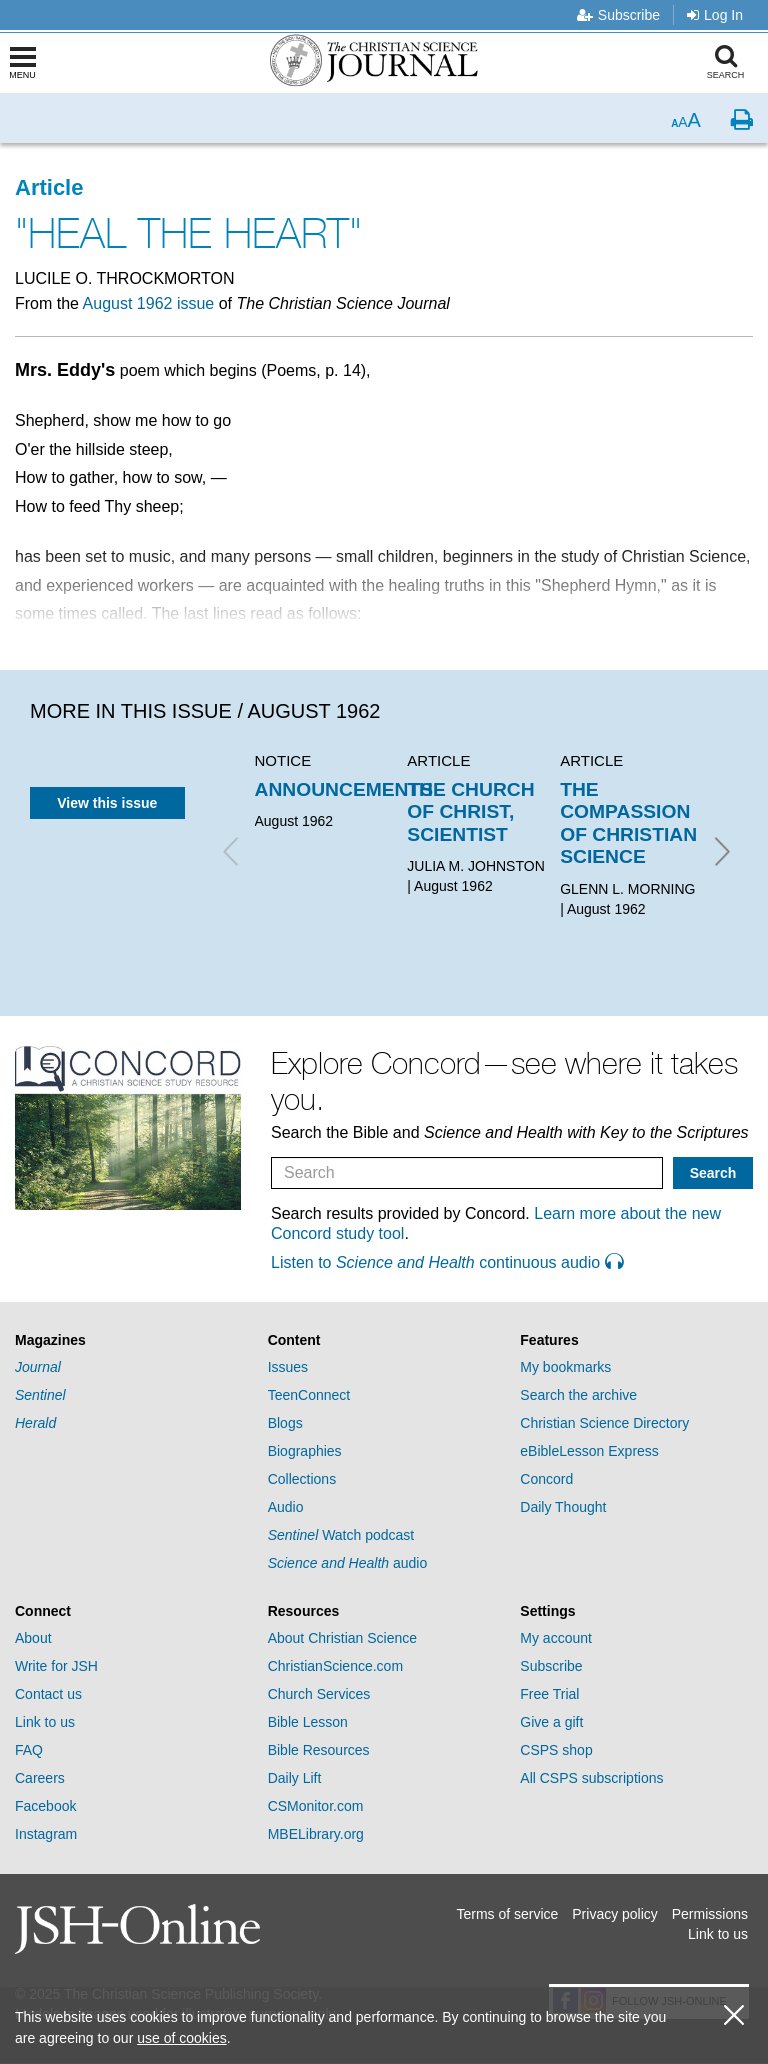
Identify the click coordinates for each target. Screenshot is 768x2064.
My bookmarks (565, 1367)
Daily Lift (295, 1778)
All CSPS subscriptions (591, 1778)
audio (348, 1563)
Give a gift (551, 1722)
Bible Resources (319, 1750)
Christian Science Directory (604, 1423)
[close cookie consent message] (734, 2015)
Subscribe (618, 15)
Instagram (46, 1834)
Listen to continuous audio (447, 1262)
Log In (715, 15)
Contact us (48, 1694)
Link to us (45, 1722)
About (33, 1638)
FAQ (29, 1750)
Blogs (285, 1423)
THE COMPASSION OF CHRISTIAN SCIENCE (628, 823)
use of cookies (182, 2038)
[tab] (131, 1340)
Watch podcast (341, 1535)
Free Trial (549, 1694)
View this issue (107, 803)
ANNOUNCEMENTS (344, 789)
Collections (302, 1479)
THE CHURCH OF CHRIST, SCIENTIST (470, 812)
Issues (288, 1367)
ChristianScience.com (335, 1666)
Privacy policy (615, 1914)
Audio (286, 1507)
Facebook (45, 1806)
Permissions (710, 1914)
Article (49, 187)
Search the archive (578, 1395)
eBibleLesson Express (589, 1451)
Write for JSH (56, 1666)
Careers (40, 1778)
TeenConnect (309, 1395)
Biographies (305, 1451)
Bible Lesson (308, 1722)
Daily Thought (563, 1507)
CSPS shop (556, 1750)
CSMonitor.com (316, 1806)
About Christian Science (342, 1638)
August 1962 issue (149, 303)
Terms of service (507, 1914)
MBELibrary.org (316, 1834)
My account (556, 1638)
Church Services (319, 1694)
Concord (546, 1479)
